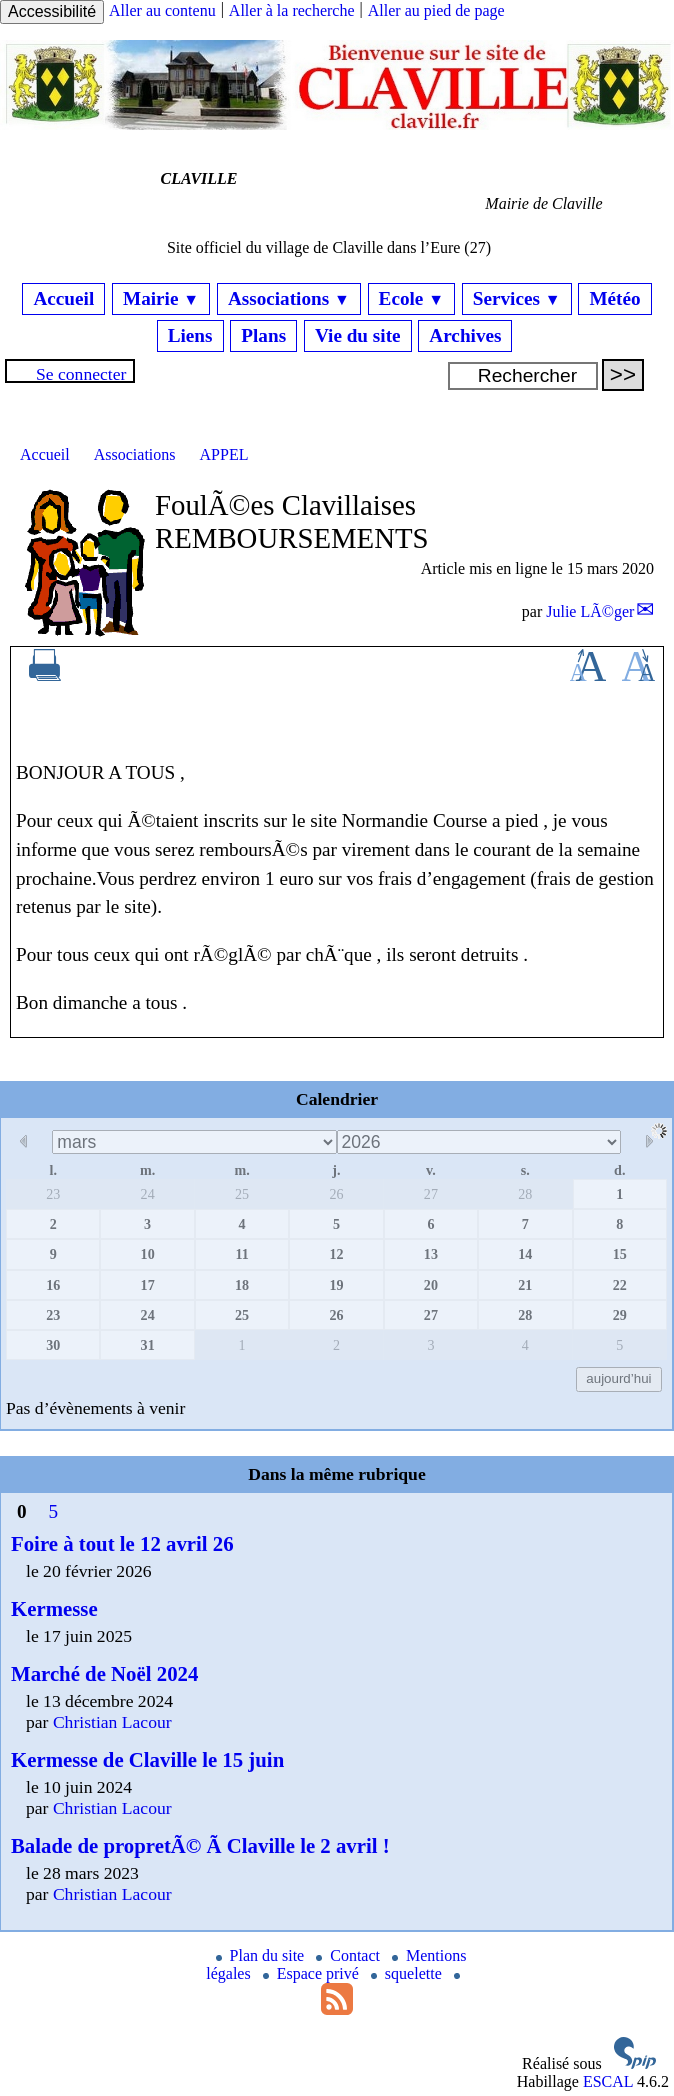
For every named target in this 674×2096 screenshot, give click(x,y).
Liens (190, 335)
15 (620, 1254)
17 (148, 1285)
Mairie (161, 298)
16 (53, 1285)
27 (431, 1194)
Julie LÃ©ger (590, 611)
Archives (465, 335)
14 (525, 1254)
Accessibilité (52, 11)
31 (148, 1345)
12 (336, 1254)
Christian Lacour (112, 1722)
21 (525, 1285)
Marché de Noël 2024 (104, 1673)
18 (242, 1285)
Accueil (63, 298)
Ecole (411, 298)
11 (241, 1254)
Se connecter (81, 374)
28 (525, 1194)
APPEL (224, 454)
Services (517, 298)
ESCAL (608, 2081)
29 (620, 1315)
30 (53, 1345)
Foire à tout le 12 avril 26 (122, 1543)
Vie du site (358, 335)
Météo (614, 298)
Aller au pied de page (436, 10)
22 (620, 1285)
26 (336, 1194)
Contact (350, 1955)
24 (148, 1194)
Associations (289, 298)
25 (242, 1194)
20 (431, 1285)
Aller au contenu (162, 10)
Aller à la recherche (292, 10)
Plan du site (262, 1955)
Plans (263, 335)
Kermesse (54, 1608)
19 (336, 1285)
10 (148, 1254)
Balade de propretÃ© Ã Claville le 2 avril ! (200, 1845)
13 (431, 1254)
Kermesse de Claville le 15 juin (147, 1759)
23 (53, 1194)
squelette (408, 1973)
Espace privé (313, 1973)
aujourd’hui (618, 1378)
